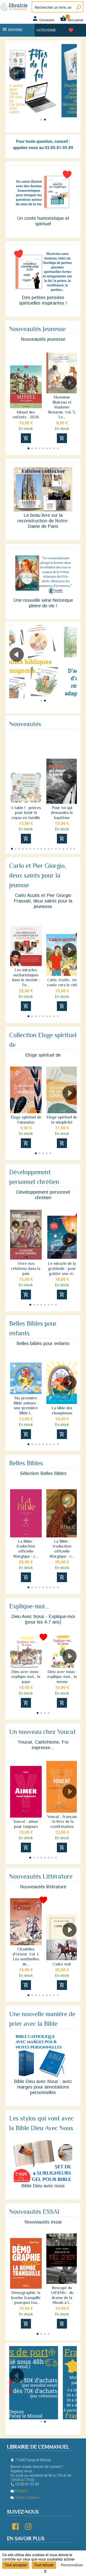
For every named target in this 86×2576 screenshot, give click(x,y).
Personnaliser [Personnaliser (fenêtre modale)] (72, 2565)
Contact (19, 2491)
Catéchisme (46, 30)
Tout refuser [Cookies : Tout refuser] (44, 2565)
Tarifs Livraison (24, 2497)
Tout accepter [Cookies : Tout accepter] (15, 2565)
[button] (71, 86)
